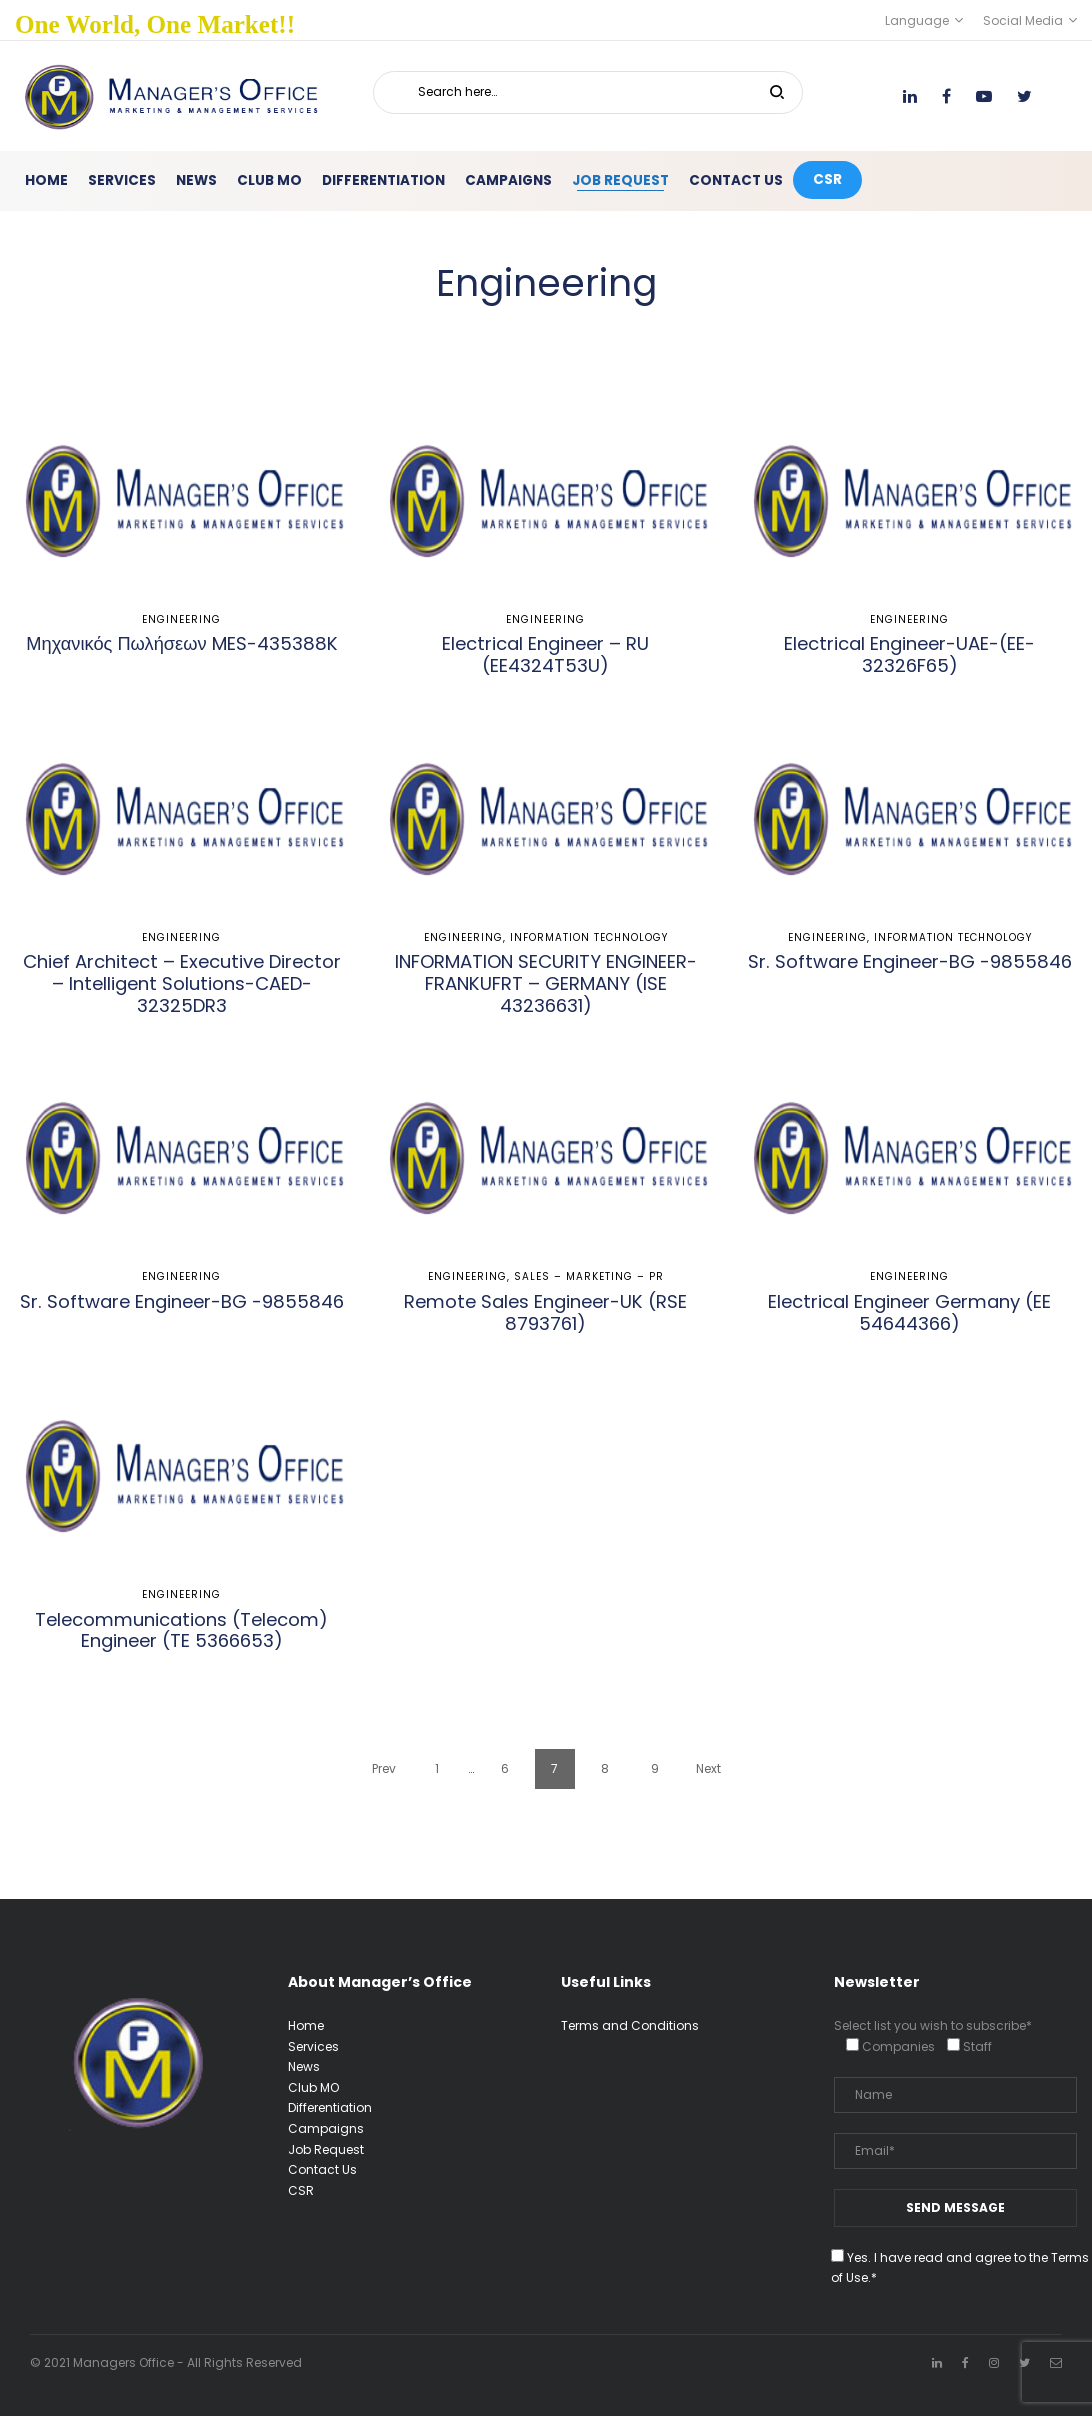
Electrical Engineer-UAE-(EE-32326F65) (909, 654)
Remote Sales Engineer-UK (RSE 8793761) (545, 1312)
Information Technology (589, 937)
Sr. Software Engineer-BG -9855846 (910, 961)
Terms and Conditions (630, 2025)
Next (708, 1768)
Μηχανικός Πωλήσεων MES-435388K (181, 643)
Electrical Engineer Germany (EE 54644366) (909, 1312)
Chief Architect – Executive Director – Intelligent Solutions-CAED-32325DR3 (182, 983)
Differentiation (330, 2107)
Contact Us (322, 2169)
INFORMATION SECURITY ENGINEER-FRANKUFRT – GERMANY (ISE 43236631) (546, 983)
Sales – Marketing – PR (589, 1276)
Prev (384, 1768)
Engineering (181, 619)
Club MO (313, 2087)
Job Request (326, 2149)
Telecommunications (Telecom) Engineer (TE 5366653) (181, 1630)
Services (313, 2046)
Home (306, 2025)
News (304, 2066)
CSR (301, 2190)
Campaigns (326, 2128)
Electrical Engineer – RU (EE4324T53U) (545, 654)
